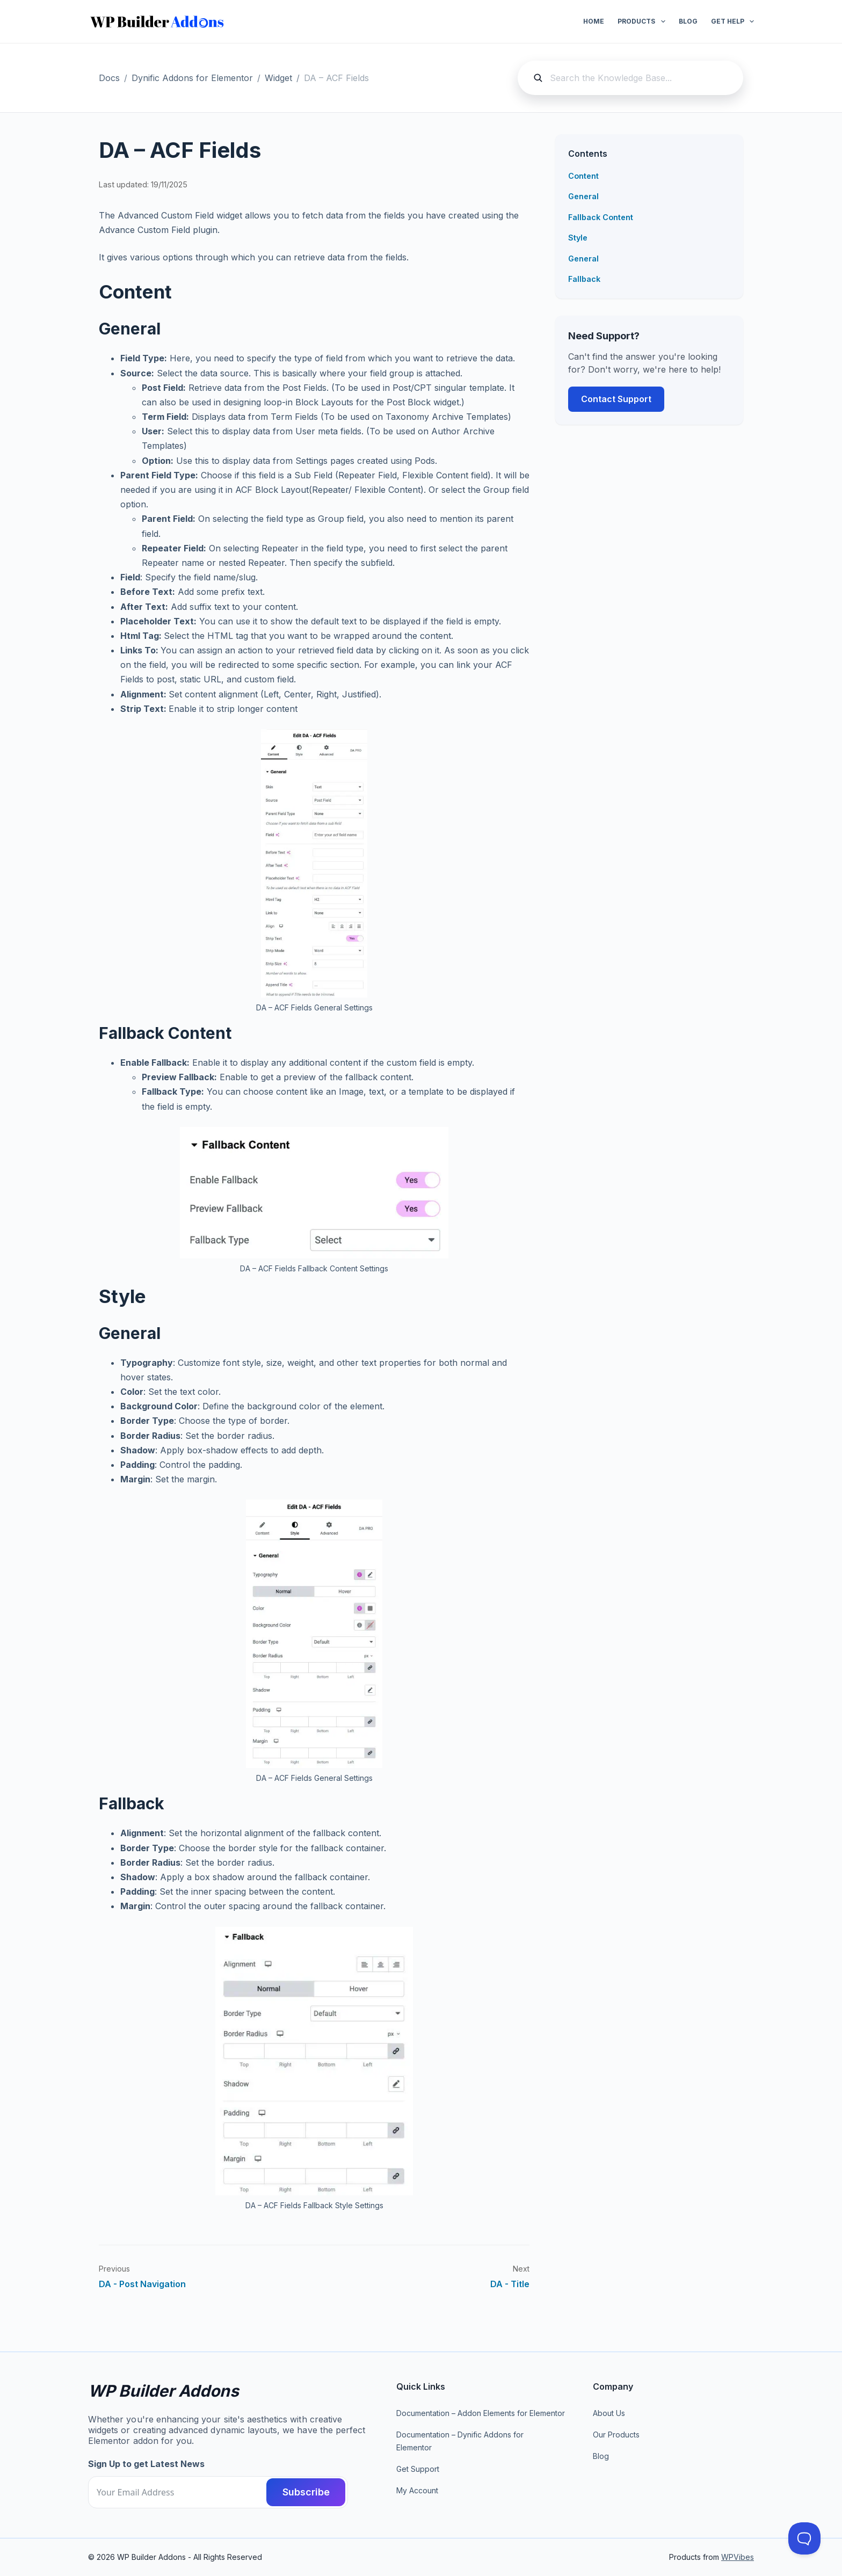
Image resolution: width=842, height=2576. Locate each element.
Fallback (584, 278)
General (583, 196)
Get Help (732, 21)
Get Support (417, 2468)
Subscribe (306, 2492)
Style (577, 237)
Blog (688, 21)
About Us (609, 2413)
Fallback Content (600, 217)
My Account (417, 2490)
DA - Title (509, 2284)
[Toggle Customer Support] (804, 2538)
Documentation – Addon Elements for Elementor (480, 2413)
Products (643, 21)
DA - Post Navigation (142, 2284)
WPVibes (737, 2557)
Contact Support (616, 399)
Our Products (616, 2434)
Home (593, 21)
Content (583, 175)
